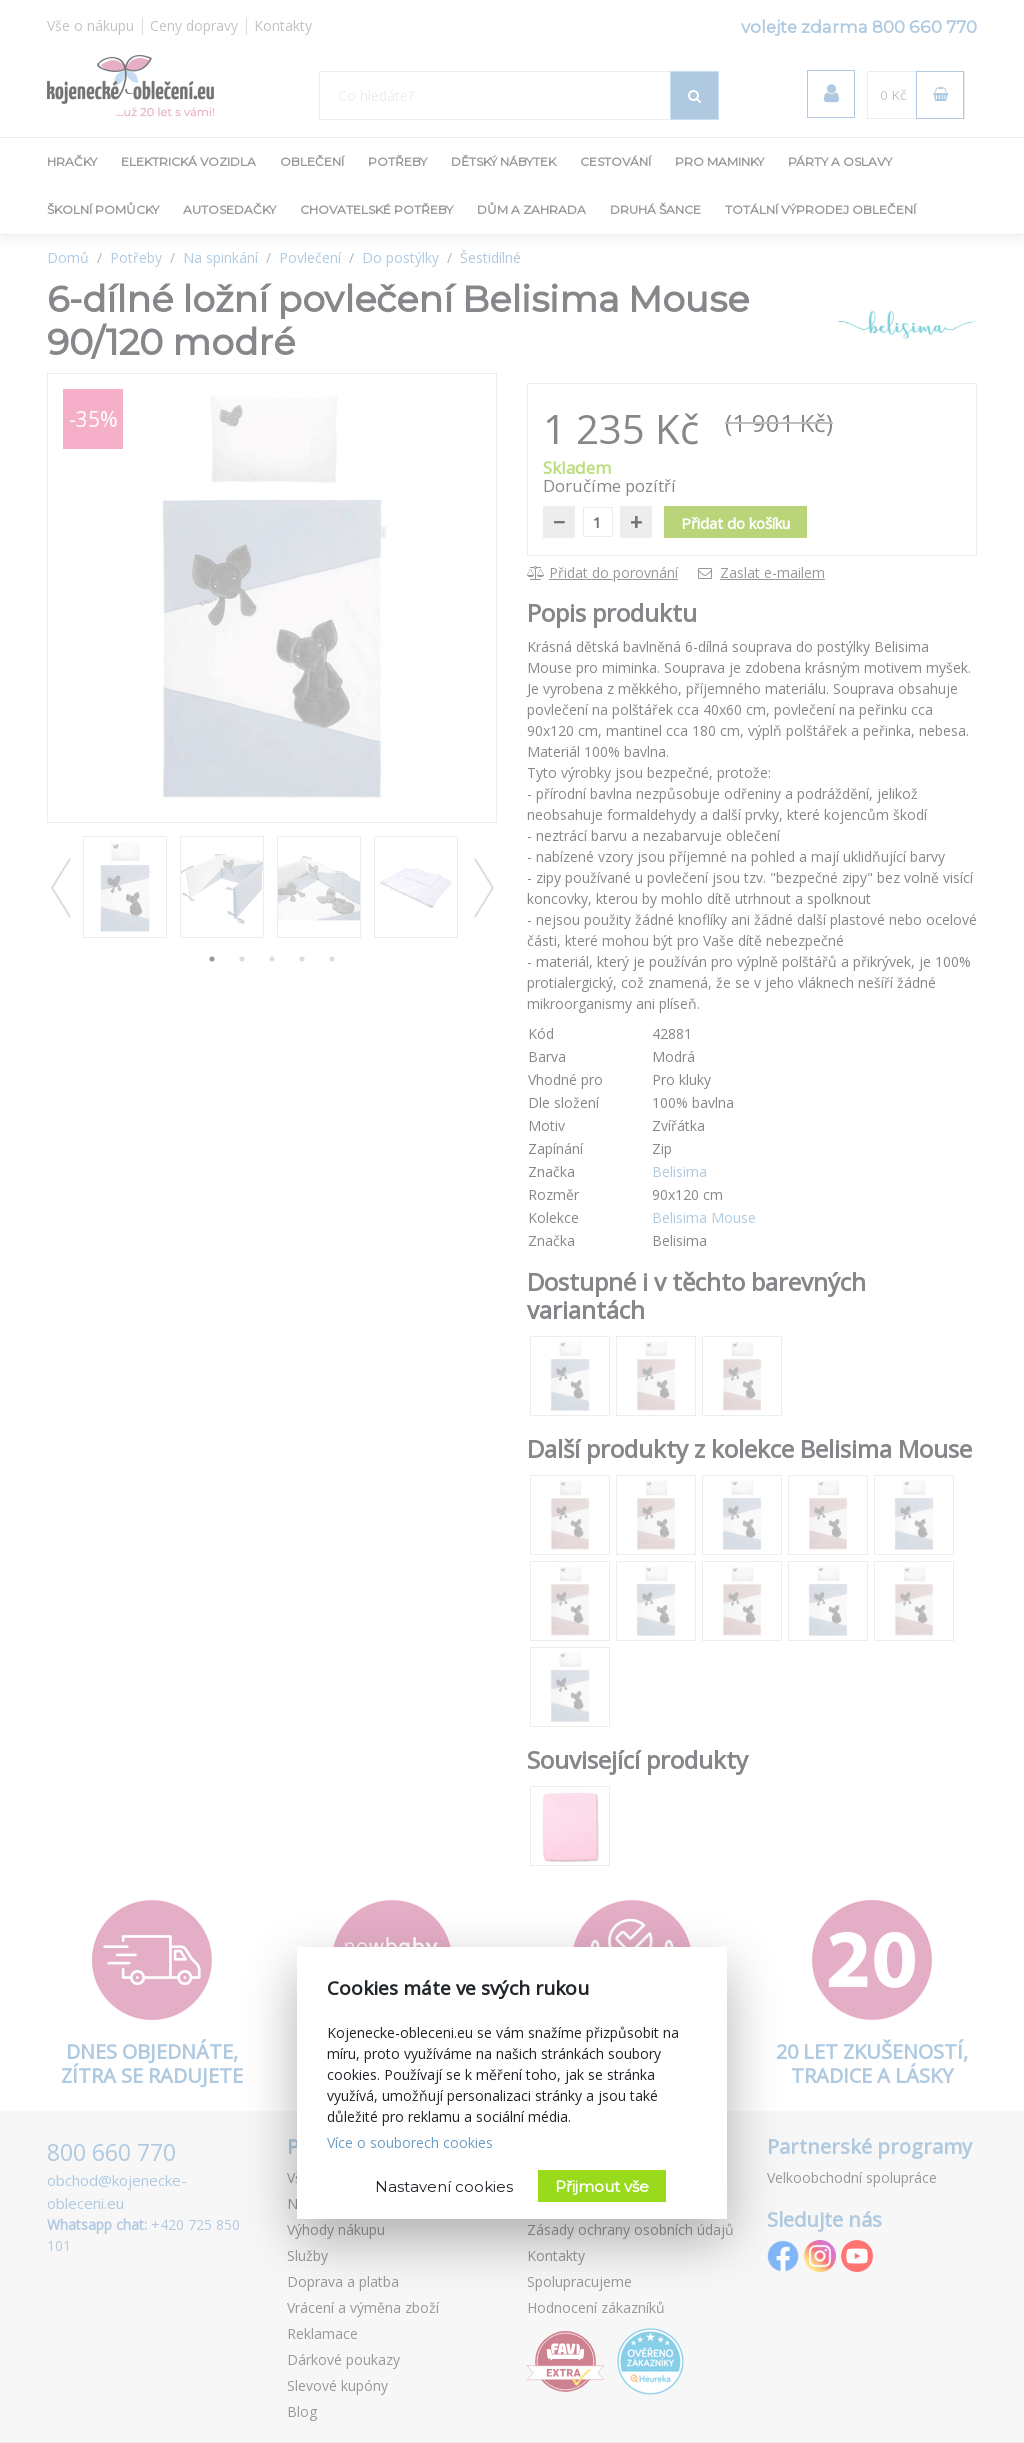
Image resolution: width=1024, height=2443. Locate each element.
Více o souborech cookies (410, 2142)
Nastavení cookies (444, 2186)
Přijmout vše (602, 2186)
